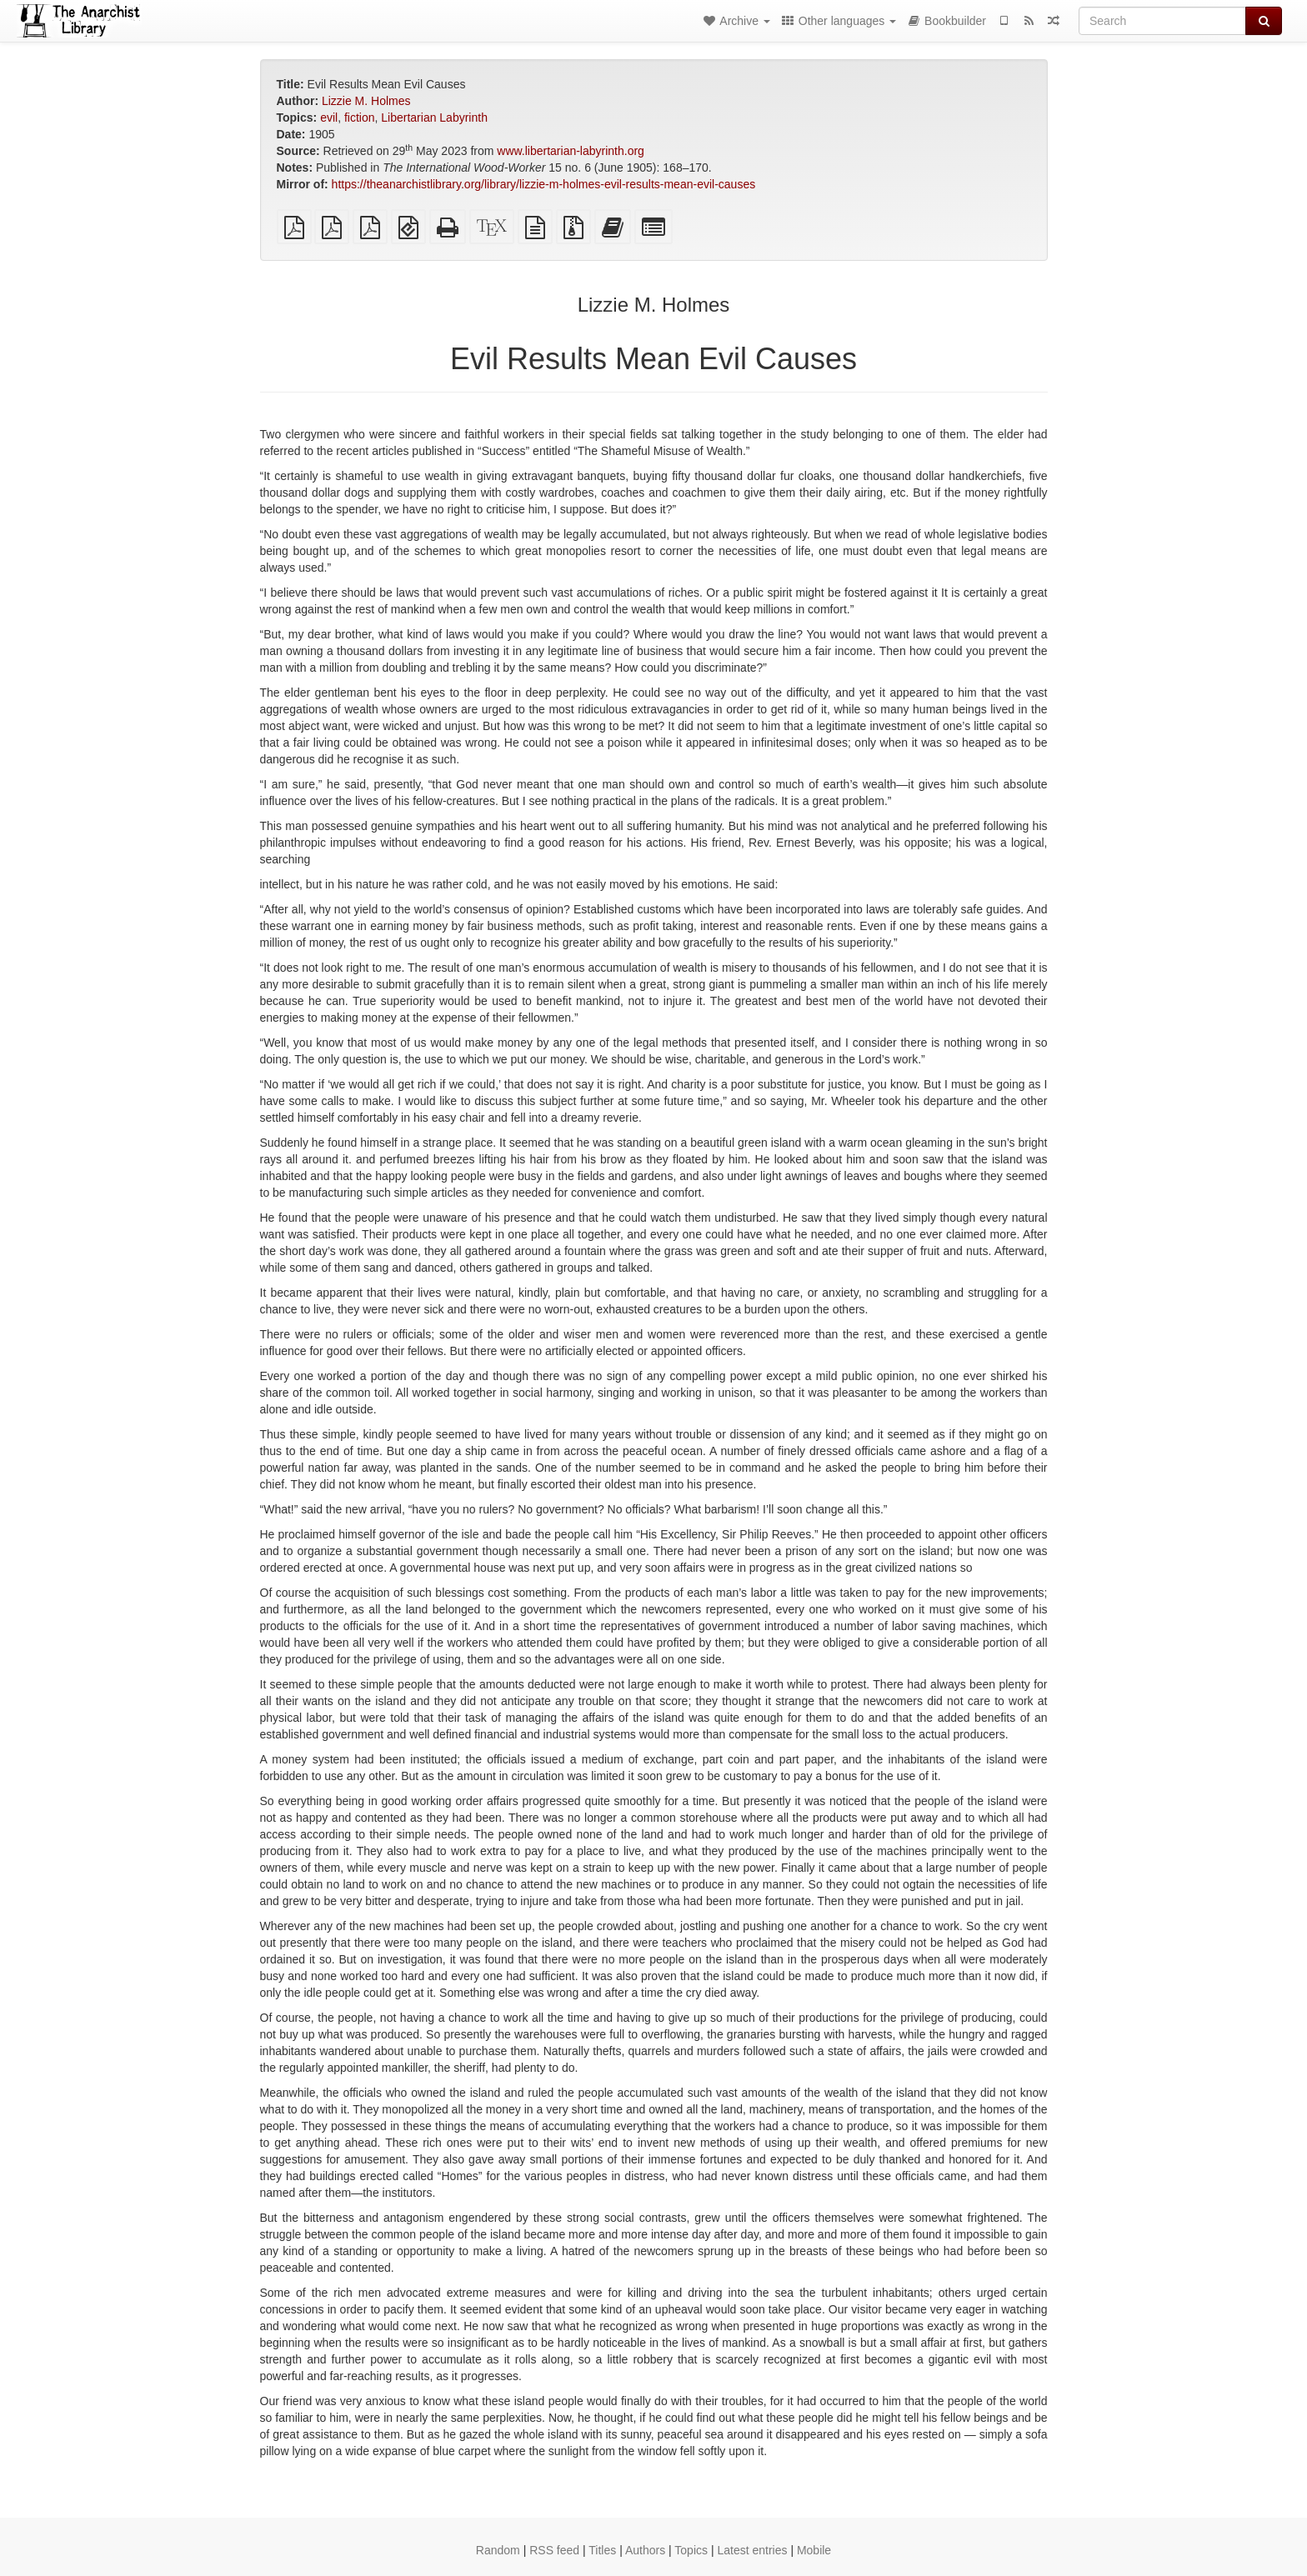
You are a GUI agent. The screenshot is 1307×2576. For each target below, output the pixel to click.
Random (498, 2550)
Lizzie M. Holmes (366, 101)
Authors (645, 2550)
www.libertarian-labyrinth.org (570, 151)
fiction (359, 117)
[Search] (1162, 21)
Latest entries (752, 2550)
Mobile (814, 2550)
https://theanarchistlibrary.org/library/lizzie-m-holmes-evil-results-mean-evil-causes (544, 184)
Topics (691, 2550)
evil (329, 117)
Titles (602, 2550)
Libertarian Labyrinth (434, 117)
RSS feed (554, 2550)
